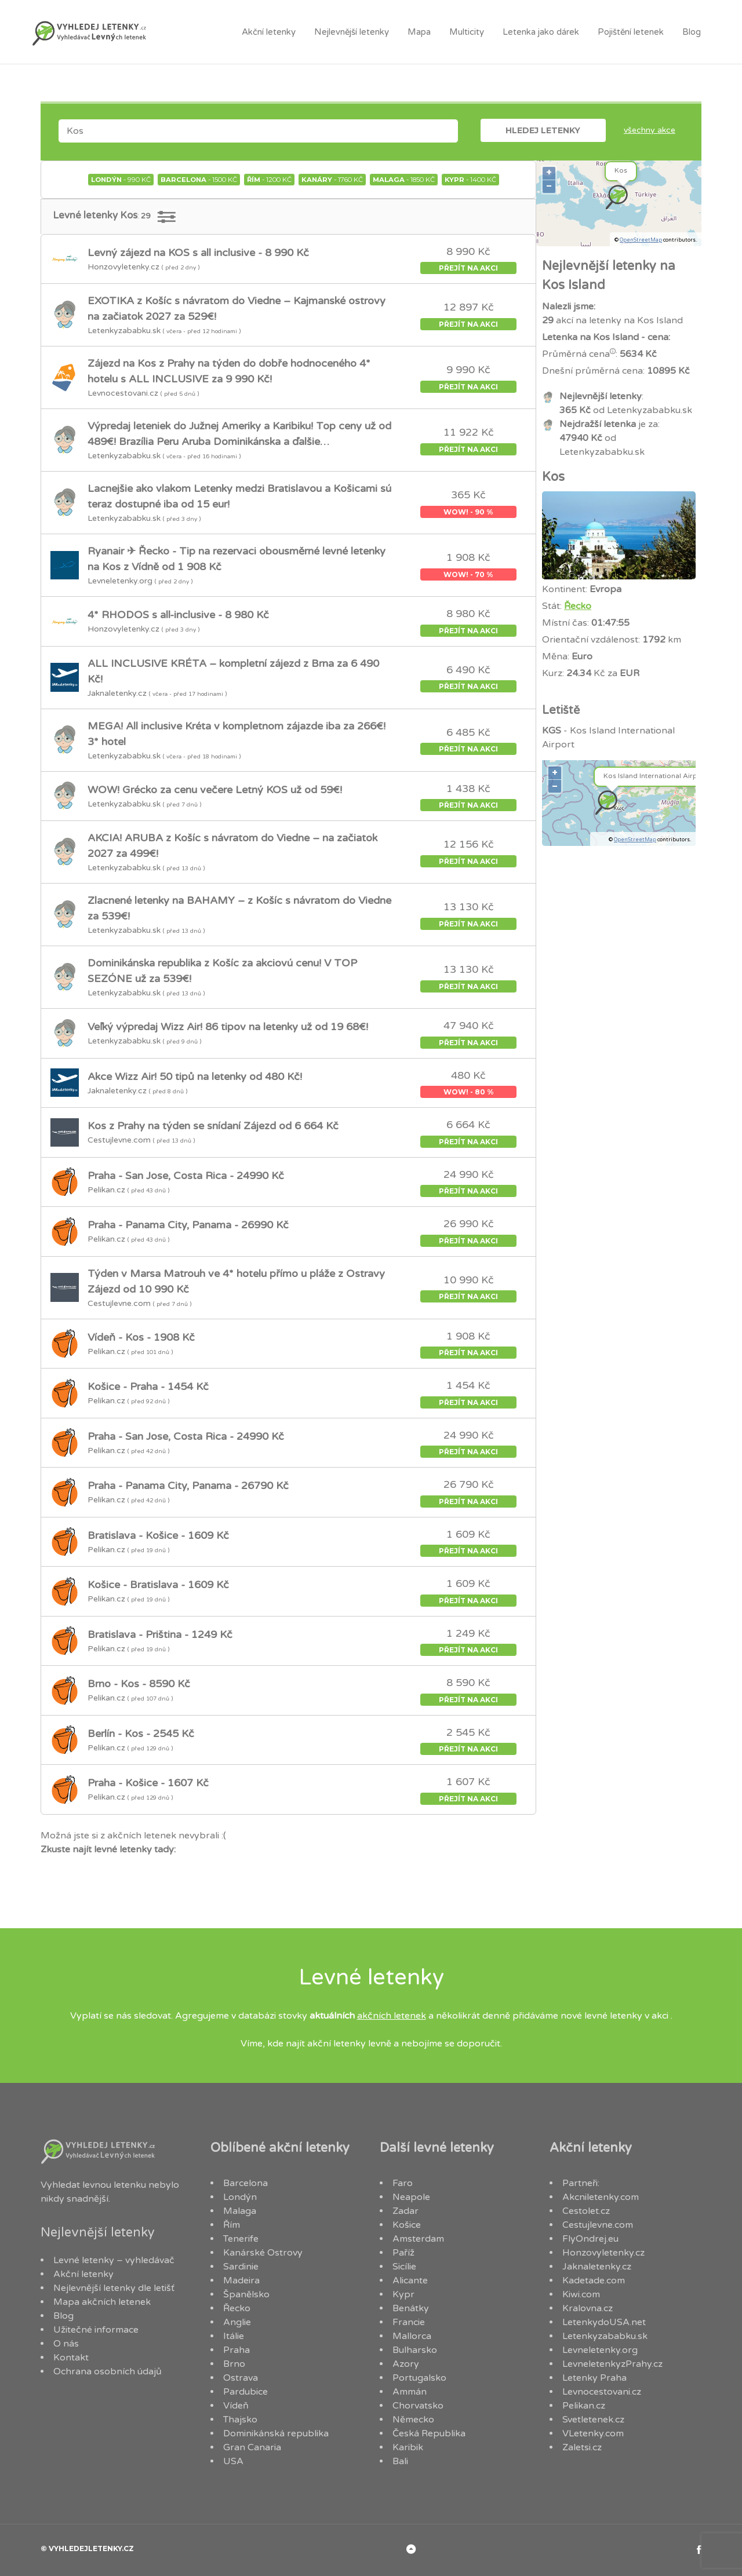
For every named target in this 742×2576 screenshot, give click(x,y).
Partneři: (580, 2183)
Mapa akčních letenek (102, 2302)
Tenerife (241, 2239)
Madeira (241, 2280)
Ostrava (240, 2378)
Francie (408, 2322)
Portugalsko (419, 2378)
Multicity (466, 32)
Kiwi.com (581, 2294)
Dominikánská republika (276, 2433)
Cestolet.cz (586, 2211)
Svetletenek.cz (593, 2419)
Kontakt (71, 2357)
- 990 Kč (121, 180)
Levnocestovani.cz (601, 2392)
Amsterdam (418, 2239)
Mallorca (411, 2336)
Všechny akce (649, 130)
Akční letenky (269, 32)
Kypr (403, 2294)
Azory (405, 2364)
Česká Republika (428, 2433)
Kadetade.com (593, 2280)
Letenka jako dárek (541, 32)
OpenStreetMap (641, 240)
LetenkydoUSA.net (604, 2322)
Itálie (233, 2336)
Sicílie (404, 2266)
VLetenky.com (593, 2433)
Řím (231, 2225)
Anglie (237, 2322)
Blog (691, 32)
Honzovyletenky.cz (603, 2252)
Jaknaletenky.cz (596, 2266)
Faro (402, 2183)
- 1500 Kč (199, 180)
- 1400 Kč (470, 180)
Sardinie (241, 2266)
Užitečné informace (96, 2330)
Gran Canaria (252, 2447)
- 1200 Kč (269, 180)
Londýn (240, 2197)
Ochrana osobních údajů (107, 2371)
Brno (234, 2364)
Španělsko (246, 2294)
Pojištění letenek (631, 32)
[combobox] (258, 131)
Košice (406, 2225)
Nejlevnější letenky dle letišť (113, 2288)
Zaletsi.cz (582, 2447)
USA (233, 2461)
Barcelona (245, 2183)
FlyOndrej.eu (590, 2239)
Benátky (410, 2308)
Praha (236, 2350)
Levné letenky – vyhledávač (113, 2260)
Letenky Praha (594, 2378)
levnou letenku (114, 2185)
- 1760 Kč (332, 180)
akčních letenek (391, 2016)
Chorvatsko (417, 2405)
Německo (413, 2419)
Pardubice (245, 2392)
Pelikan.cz (583, 2405)
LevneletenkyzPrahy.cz (612, 2364)
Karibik (407, 2447)
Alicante (410, 2280)
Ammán (409, 2392)
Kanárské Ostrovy (263, 2252)
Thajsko (240, 2419)
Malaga (239, 2211)
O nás (66, 2343)
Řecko (577, 606)
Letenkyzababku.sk (605, 2336)
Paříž (403, 2252)
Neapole (411, 2197)
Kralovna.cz (587, 2308)
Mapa (419, 32)
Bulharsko (414, 2350)
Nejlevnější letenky (351, 32)
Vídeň (236, 2405)
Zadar (405, 2211)
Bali (400, 2461)
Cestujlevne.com (597, 2225)
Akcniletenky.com (600, 2197)
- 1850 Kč (404, 180)
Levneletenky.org (600, 2350)
